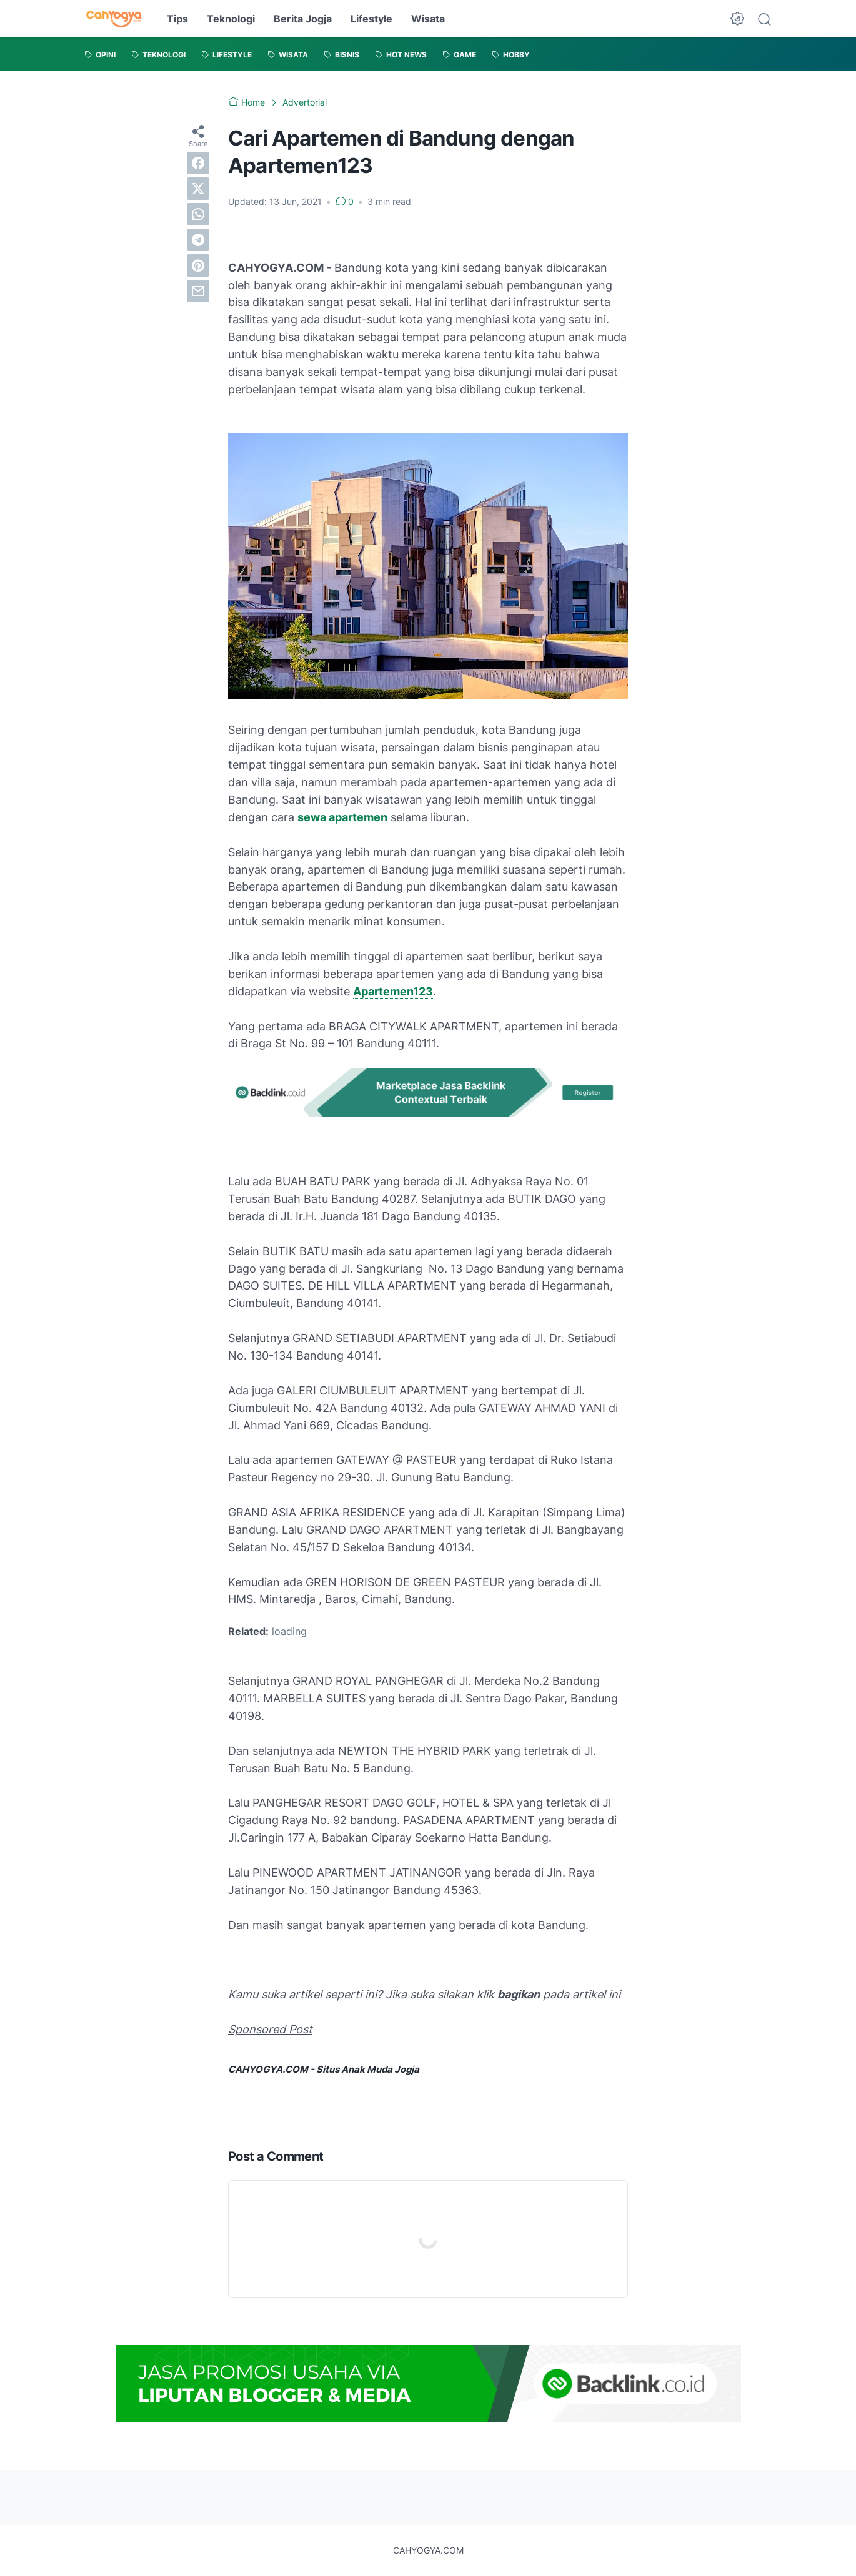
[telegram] (198, 240)
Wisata (428, 18)
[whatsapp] (198, 214)
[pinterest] (198, 265)
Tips (177, 18)
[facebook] (198, 163)
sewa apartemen (342, 817)
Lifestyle (371, 18)
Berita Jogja (303, 18)
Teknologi (231, 18)
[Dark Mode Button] (737, 18)
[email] (198, 291)
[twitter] (198, 188)
